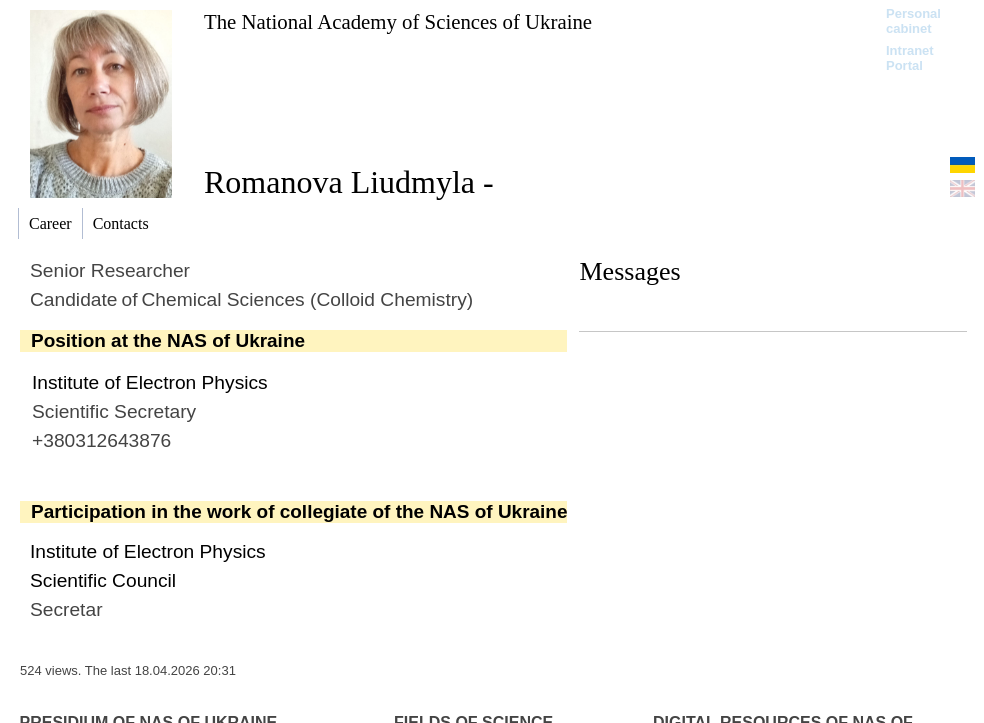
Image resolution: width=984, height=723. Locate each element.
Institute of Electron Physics (150, 382)
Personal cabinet (913, 21)
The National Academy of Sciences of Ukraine (398, 21)
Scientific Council (103, 580)
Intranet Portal (910, 58)
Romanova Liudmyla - (349, 182)
